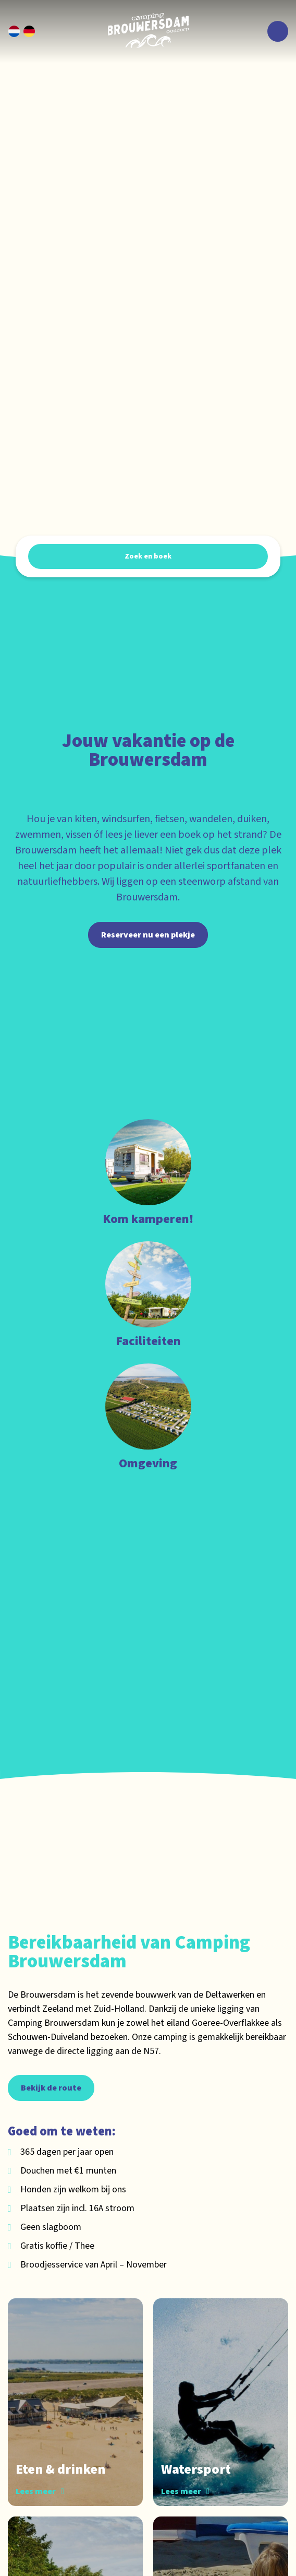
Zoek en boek (148, 556)
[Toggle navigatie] (277, 31)
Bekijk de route (51, 2088)
